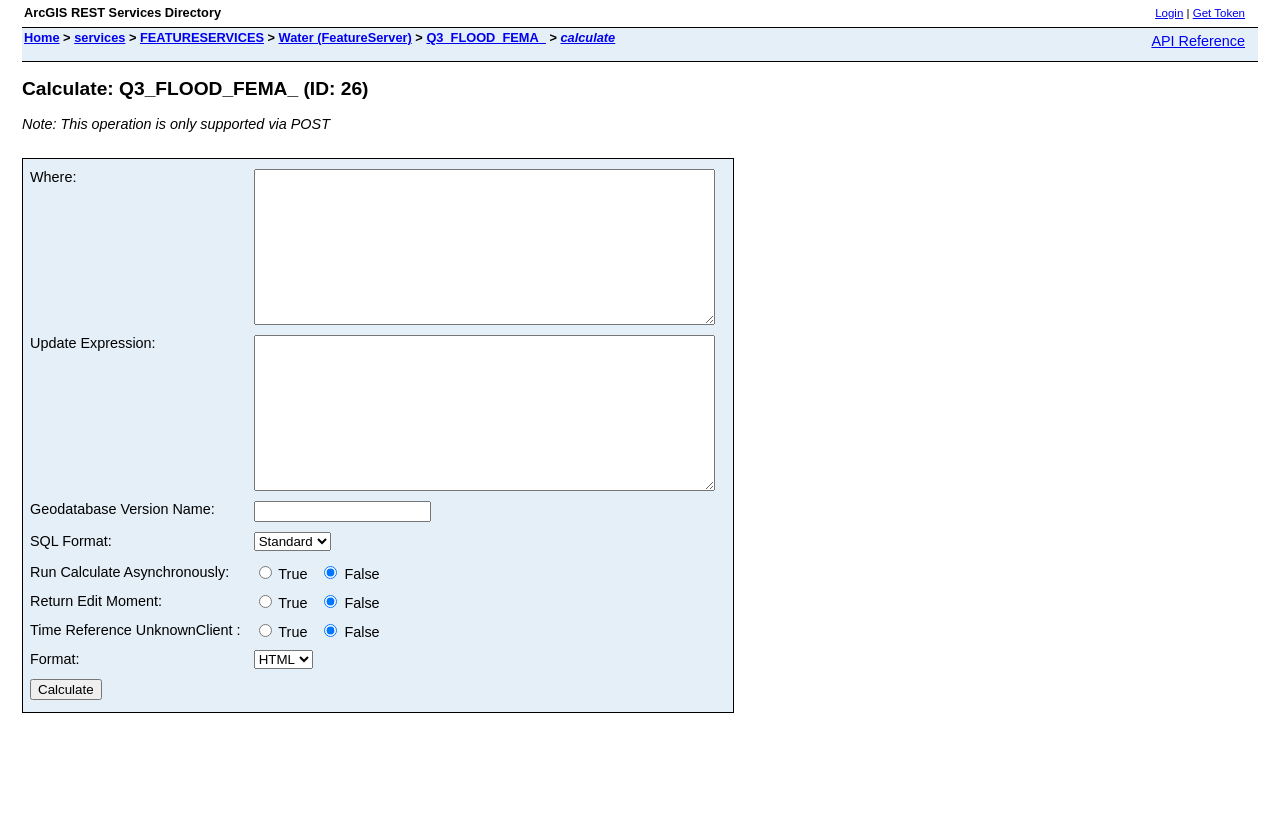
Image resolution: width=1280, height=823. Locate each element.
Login (1169, 13)
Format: (55, 719)
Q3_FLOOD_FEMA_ (485, 37)
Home (42, 37)
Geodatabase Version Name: (122, 569)
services (99, 37)
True (287, 634)
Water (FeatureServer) (345, 37)
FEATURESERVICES (202, 37)
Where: (53, 177)
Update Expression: (93, 373)
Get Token (1219, 13)
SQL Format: (71, 601)
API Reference (1198, 41)
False (351, 634)
